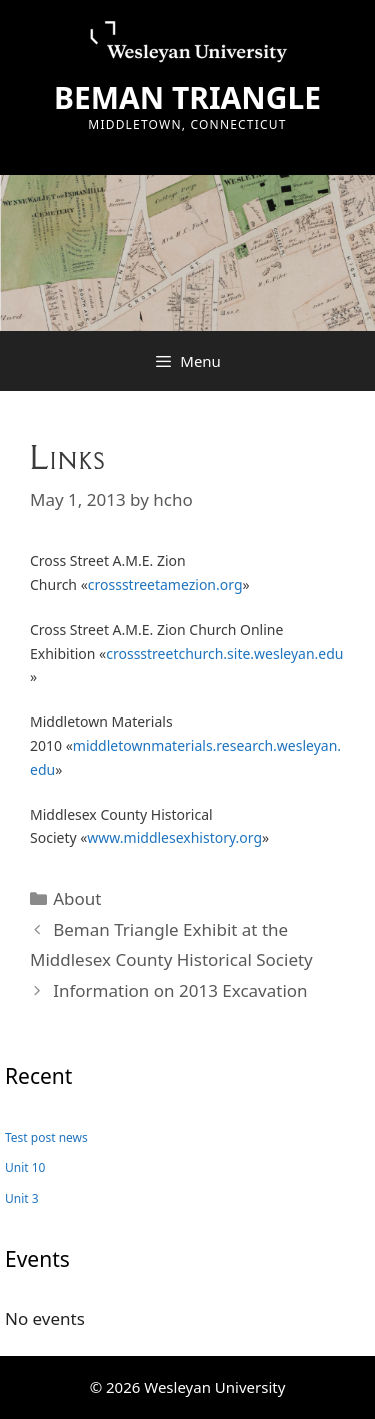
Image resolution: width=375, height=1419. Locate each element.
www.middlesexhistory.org (174, 837)
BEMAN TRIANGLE (187, 97)
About (77, 898)
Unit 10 (25, 1167)
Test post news (46, 1137)
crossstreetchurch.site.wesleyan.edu (224, 653)
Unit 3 (22, 1198)
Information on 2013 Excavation (180, 990)
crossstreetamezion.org (165, 584)
